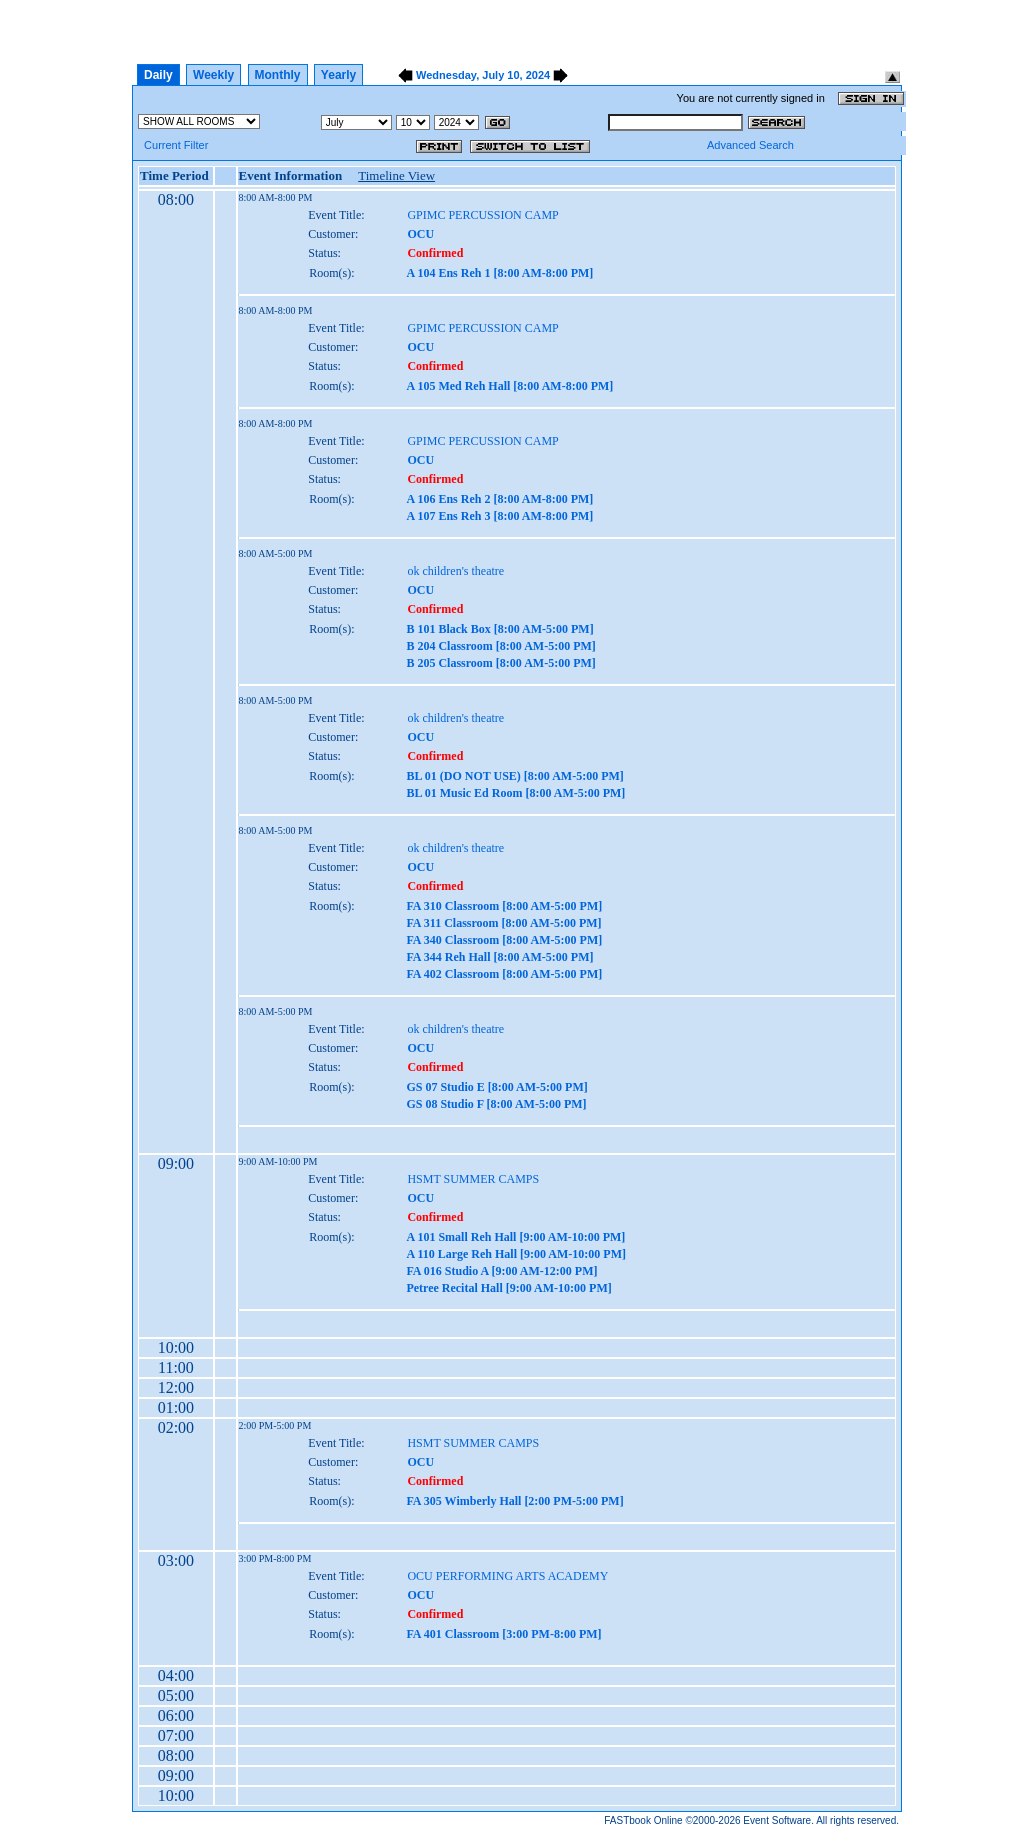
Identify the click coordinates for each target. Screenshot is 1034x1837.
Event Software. (778, 1820)
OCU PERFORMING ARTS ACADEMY (507, 1576)
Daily (158, 75)
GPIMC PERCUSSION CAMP (482, 215)
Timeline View (396, 175)
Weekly (213, 75)
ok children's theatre (455, 571)
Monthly (278, 75)
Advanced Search (750, 145)
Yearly (338, 75)
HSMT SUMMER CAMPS (473, 1179)
